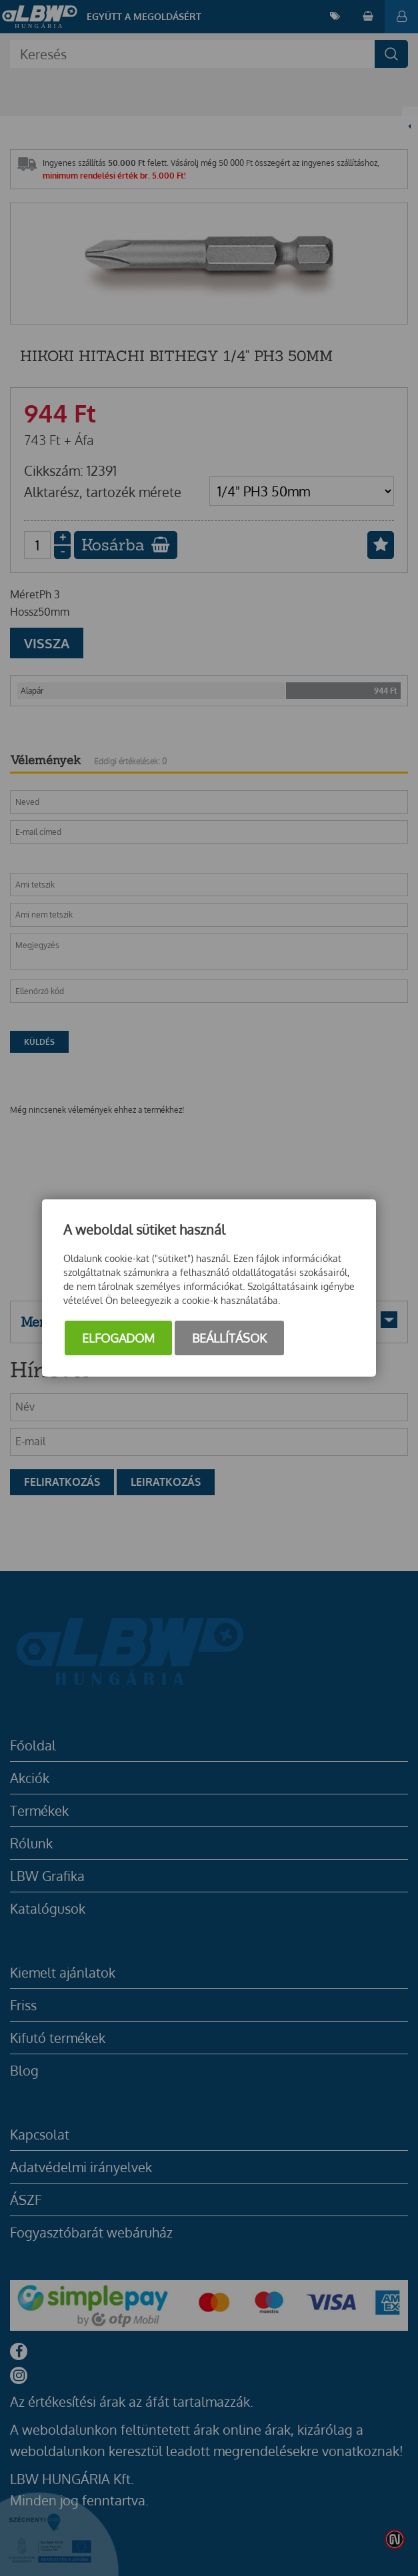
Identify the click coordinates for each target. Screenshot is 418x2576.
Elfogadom (118, 1338)
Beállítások (229, 1338)
